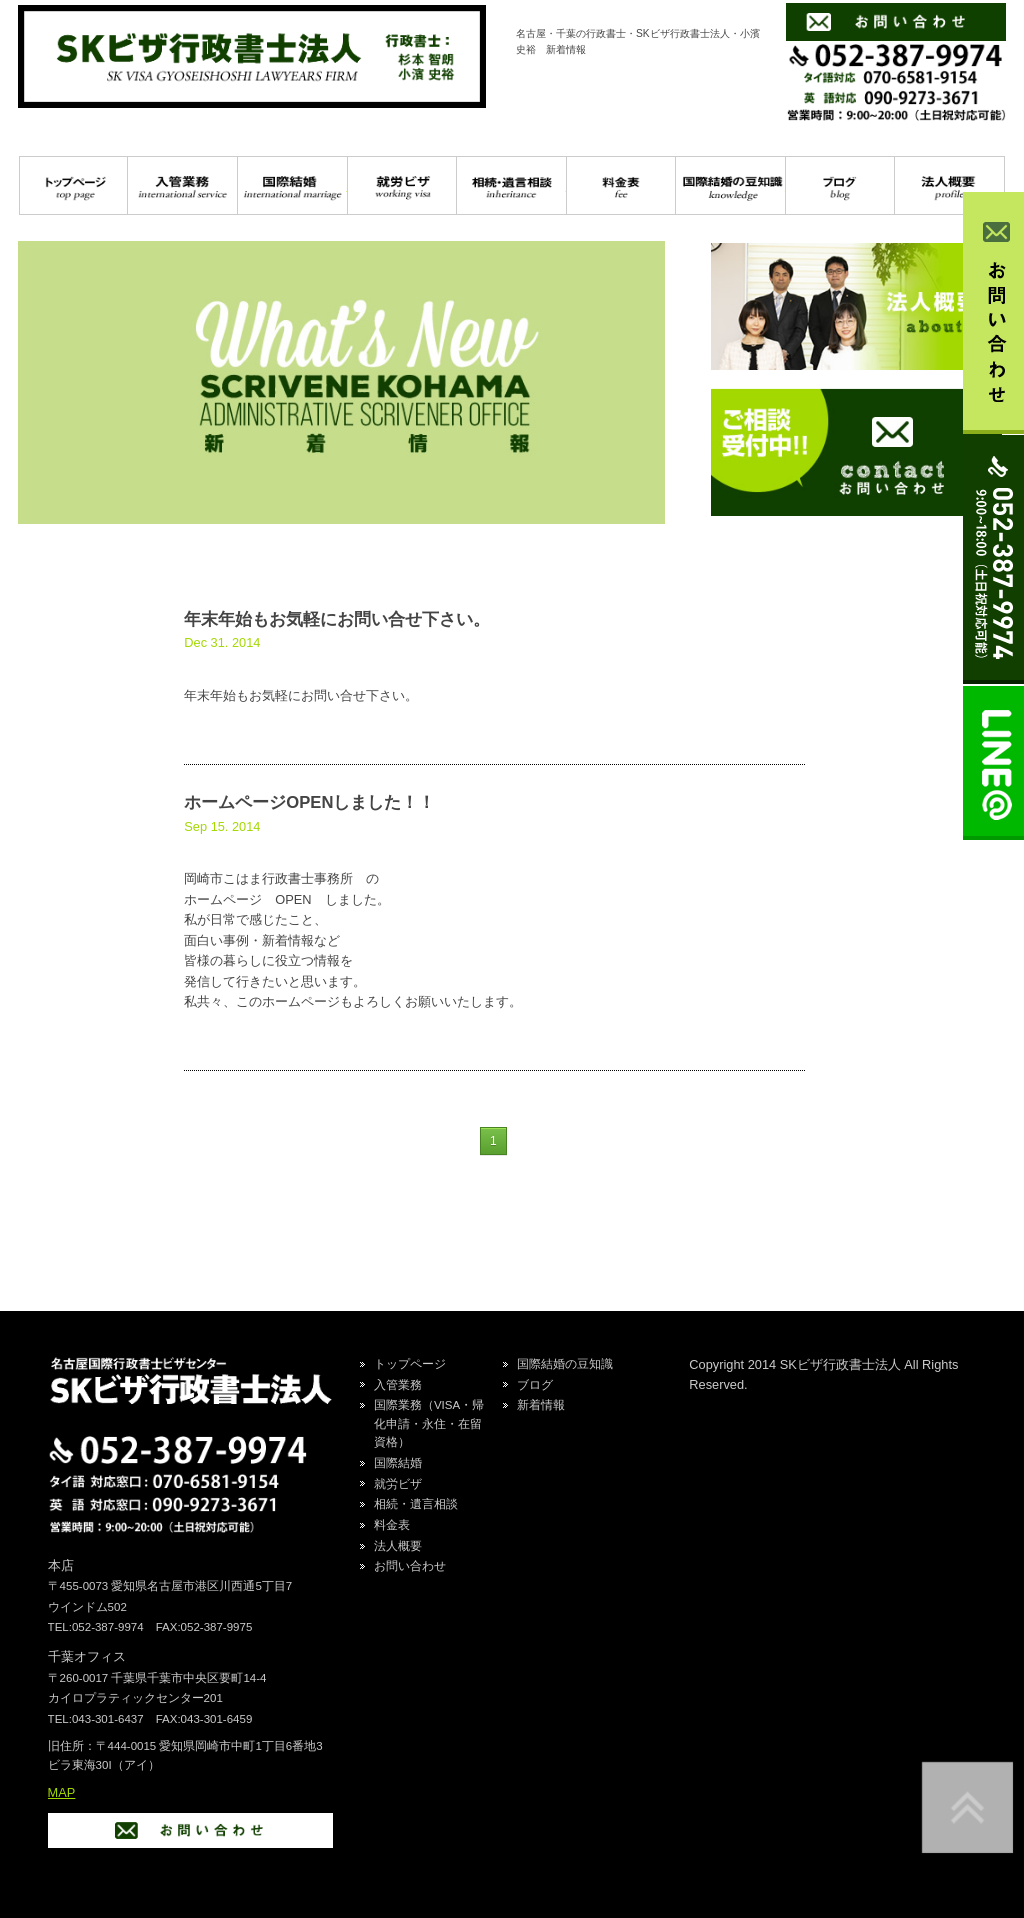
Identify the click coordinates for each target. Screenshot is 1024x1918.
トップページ (74, 186)
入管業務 (182, 186)
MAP (62, 1792)
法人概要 (398, 1546)
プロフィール (949, 186)
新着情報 (541, 1405)
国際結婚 (292, 186)
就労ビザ (402, 186)
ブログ (840, 186)
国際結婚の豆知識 (730, 186)
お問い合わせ (410, 1566)
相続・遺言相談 (511, 186)
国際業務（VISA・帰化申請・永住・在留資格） (429, 1423)
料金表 (621, 186)
